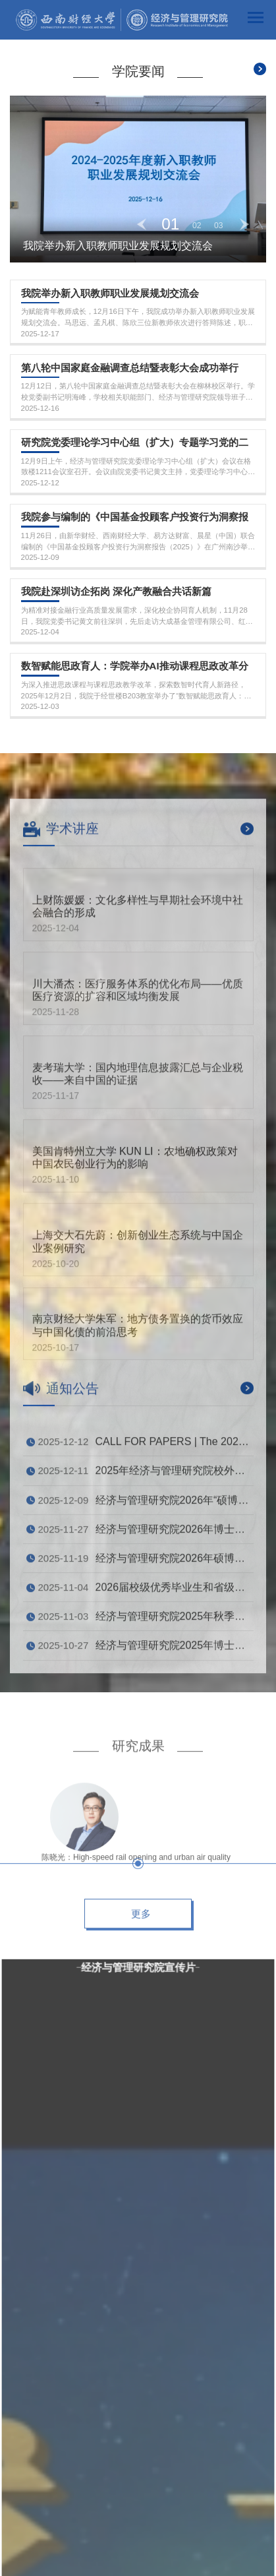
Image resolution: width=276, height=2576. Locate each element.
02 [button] (197, 225)
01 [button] (170, 224)
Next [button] (244, 224)
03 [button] (218, 225)
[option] (138, 179)
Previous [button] (141, 224)
